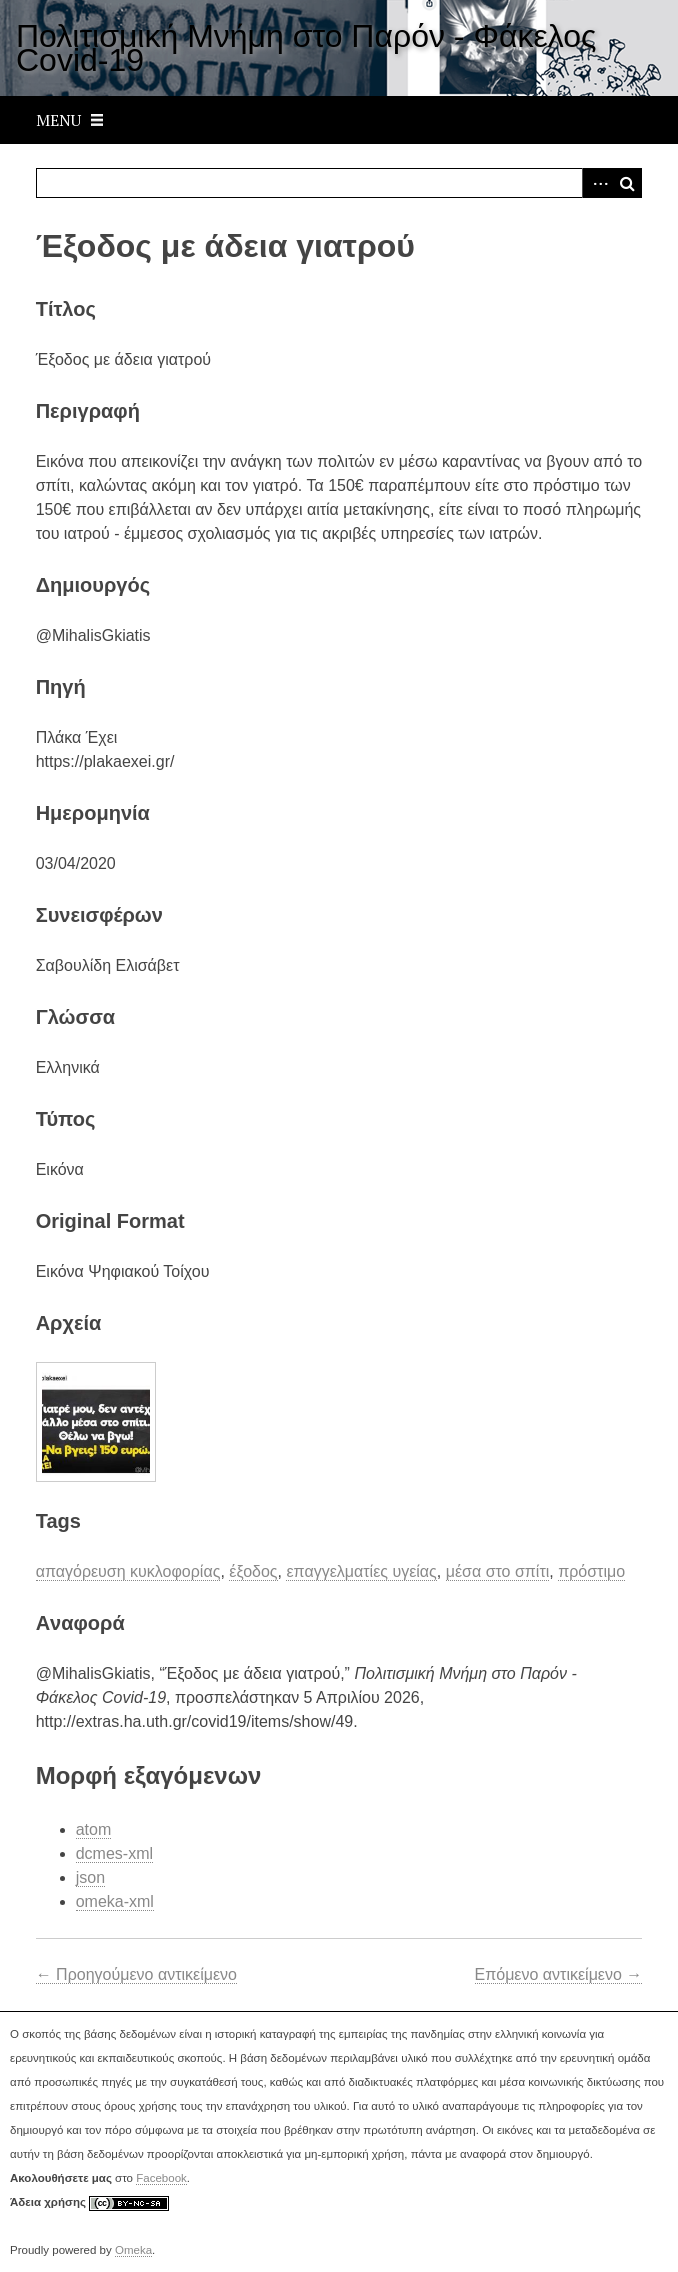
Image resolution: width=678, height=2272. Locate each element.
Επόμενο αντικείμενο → (559, 1974)
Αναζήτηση (627, 183)
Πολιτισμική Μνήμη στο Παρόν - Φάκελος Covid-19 (306, 48)
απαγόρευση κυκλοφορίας (128, 1571)
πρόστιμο (591, 1571)
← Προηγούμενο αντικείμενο (136, 1974)
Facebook (161, 2178)
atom (94, 1829)
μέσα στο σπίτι (498, 1571)
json (90, 1877)
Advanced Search (597, 183)
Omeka (133, 2250)
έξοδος (253, 1571)
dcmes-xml (114, 1853)
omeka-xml (115, 1901)
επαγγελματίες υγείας (361, 1571)
